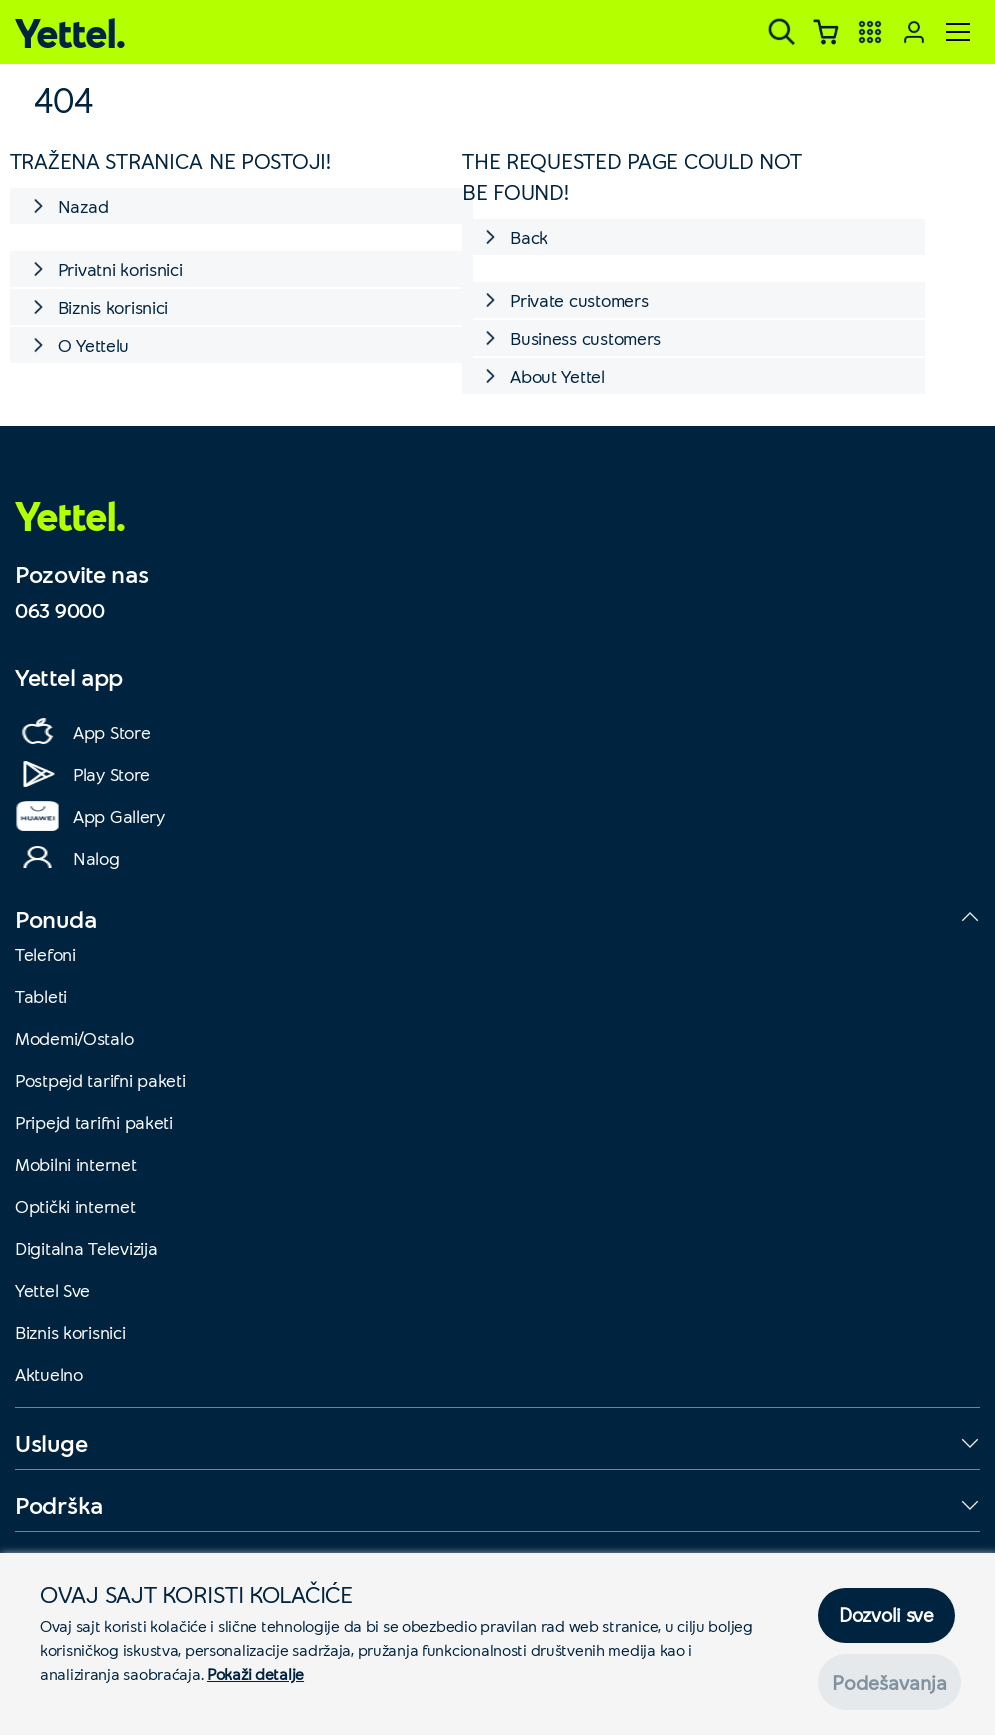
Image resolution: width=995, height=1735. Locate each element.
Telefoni (45, 954)
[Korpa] (826, 32)
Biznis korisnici (70, 1332)
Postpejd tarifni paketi (100, 1080)
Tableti (41, 996)
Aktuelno (49, 1374)
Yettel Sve (52, 1290)
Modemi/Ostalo (74, 1038)
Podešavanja (889, 1682)
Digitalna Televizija (86, 1248)
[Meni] (958, 32)
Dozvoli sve (886, 1616)
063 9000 (60, 610)
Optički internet (75, 1206)
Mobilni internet (76, 1164)
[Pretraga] (782, 32)
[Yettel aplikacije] (870, 32)
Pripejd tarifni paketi (94, 1122)
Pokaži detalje (255, 1673)
